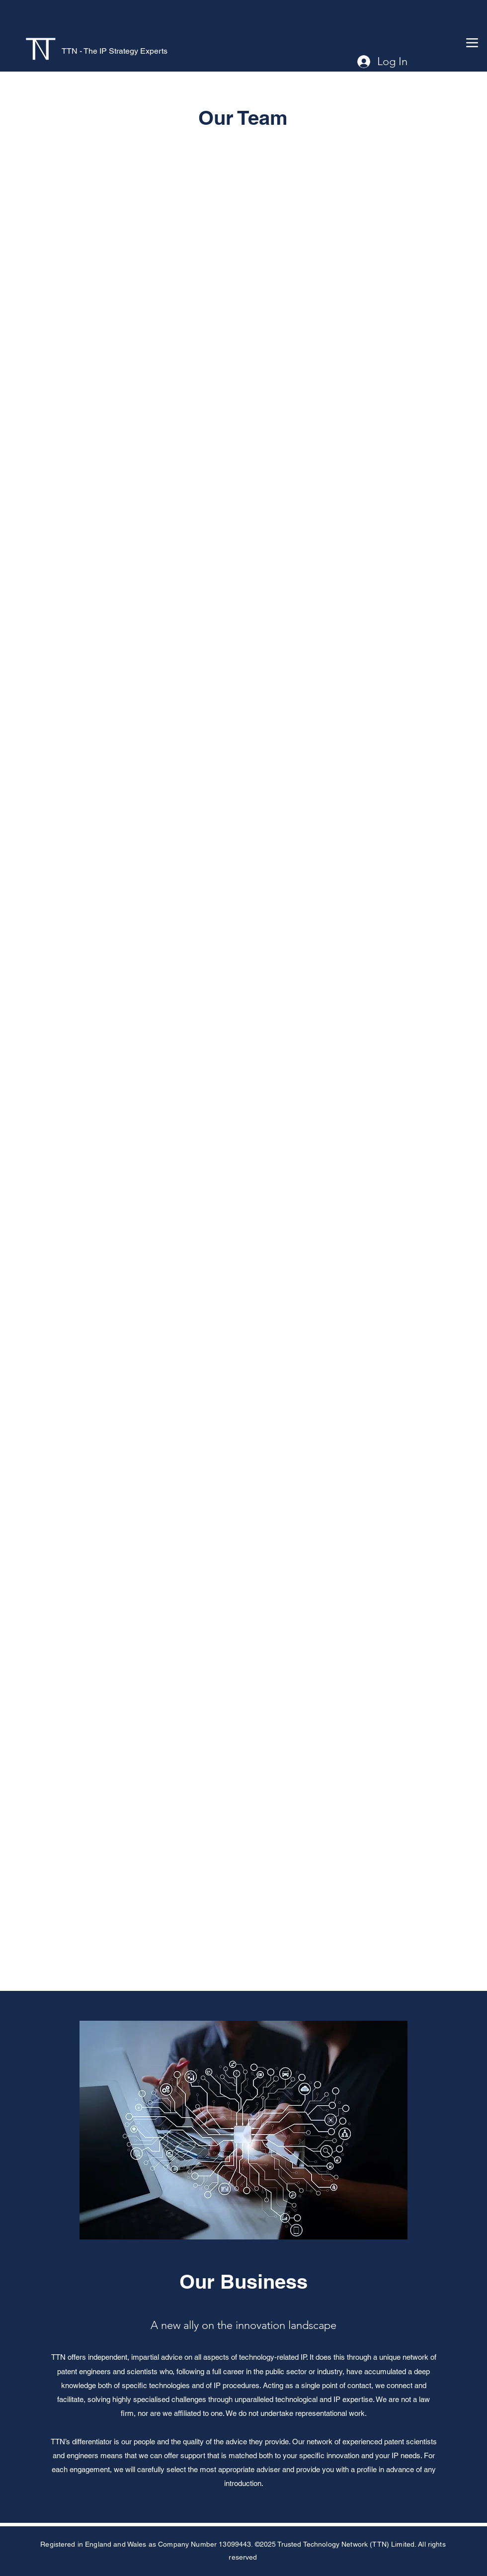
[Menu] (472, 42)
